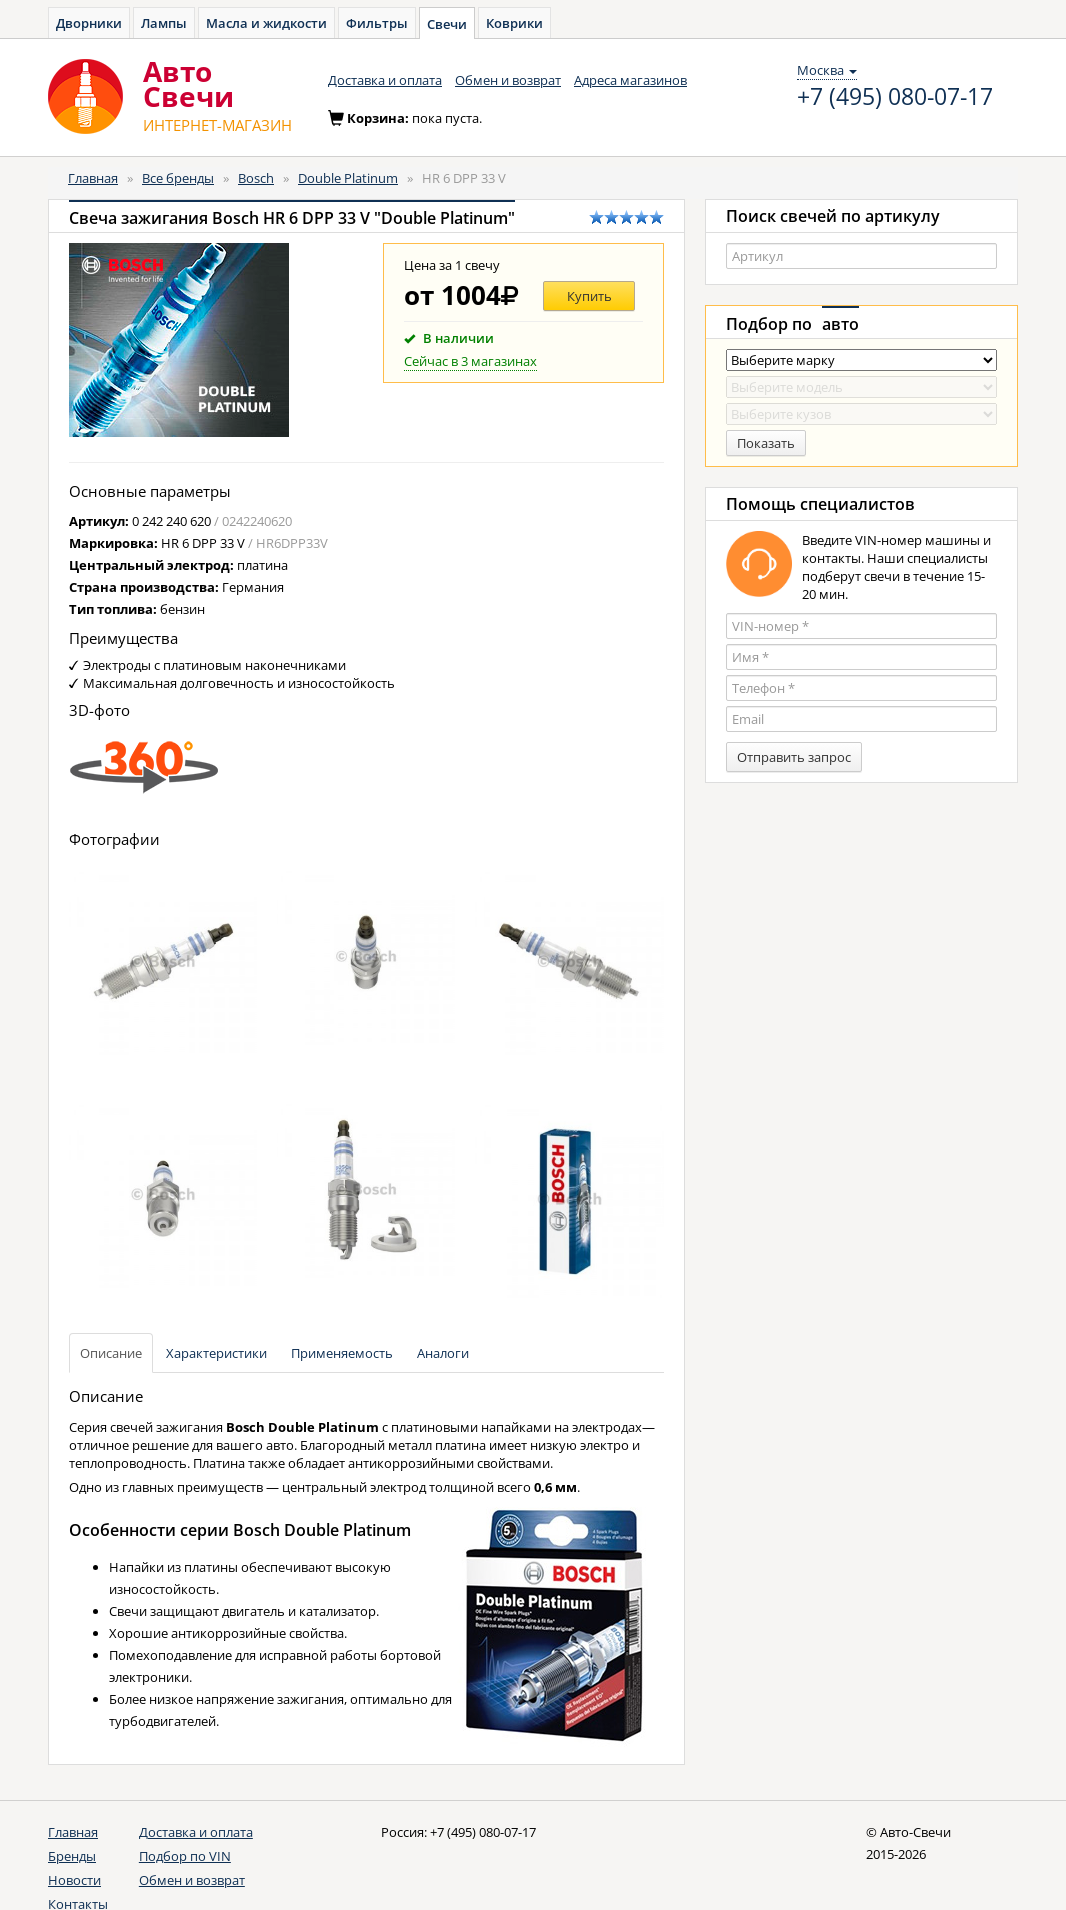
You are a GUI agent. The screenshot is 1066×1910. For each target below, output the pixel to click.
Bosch (256, 178)
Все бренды (178, 178)
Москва (827, 70)
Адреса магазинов (630, 80)
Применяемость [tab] (342, 1353)
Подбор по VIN (185, 1856)
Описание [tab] (111, 1353)
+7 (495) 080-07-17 (895, 97)
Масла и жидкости (266, 23)
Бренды (72, 1856)
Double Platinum (348, 178)
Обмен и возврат (508, 80)
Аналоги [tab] (443, 1353)
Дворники (89, 23)
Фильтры (377, 23)
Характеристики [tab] (216, 1353)
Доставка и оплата (385, 80)
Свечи (447, 24)
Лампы (164, 23)
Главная (93, 178)
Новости (74, 1880)
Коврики (514, 23)
